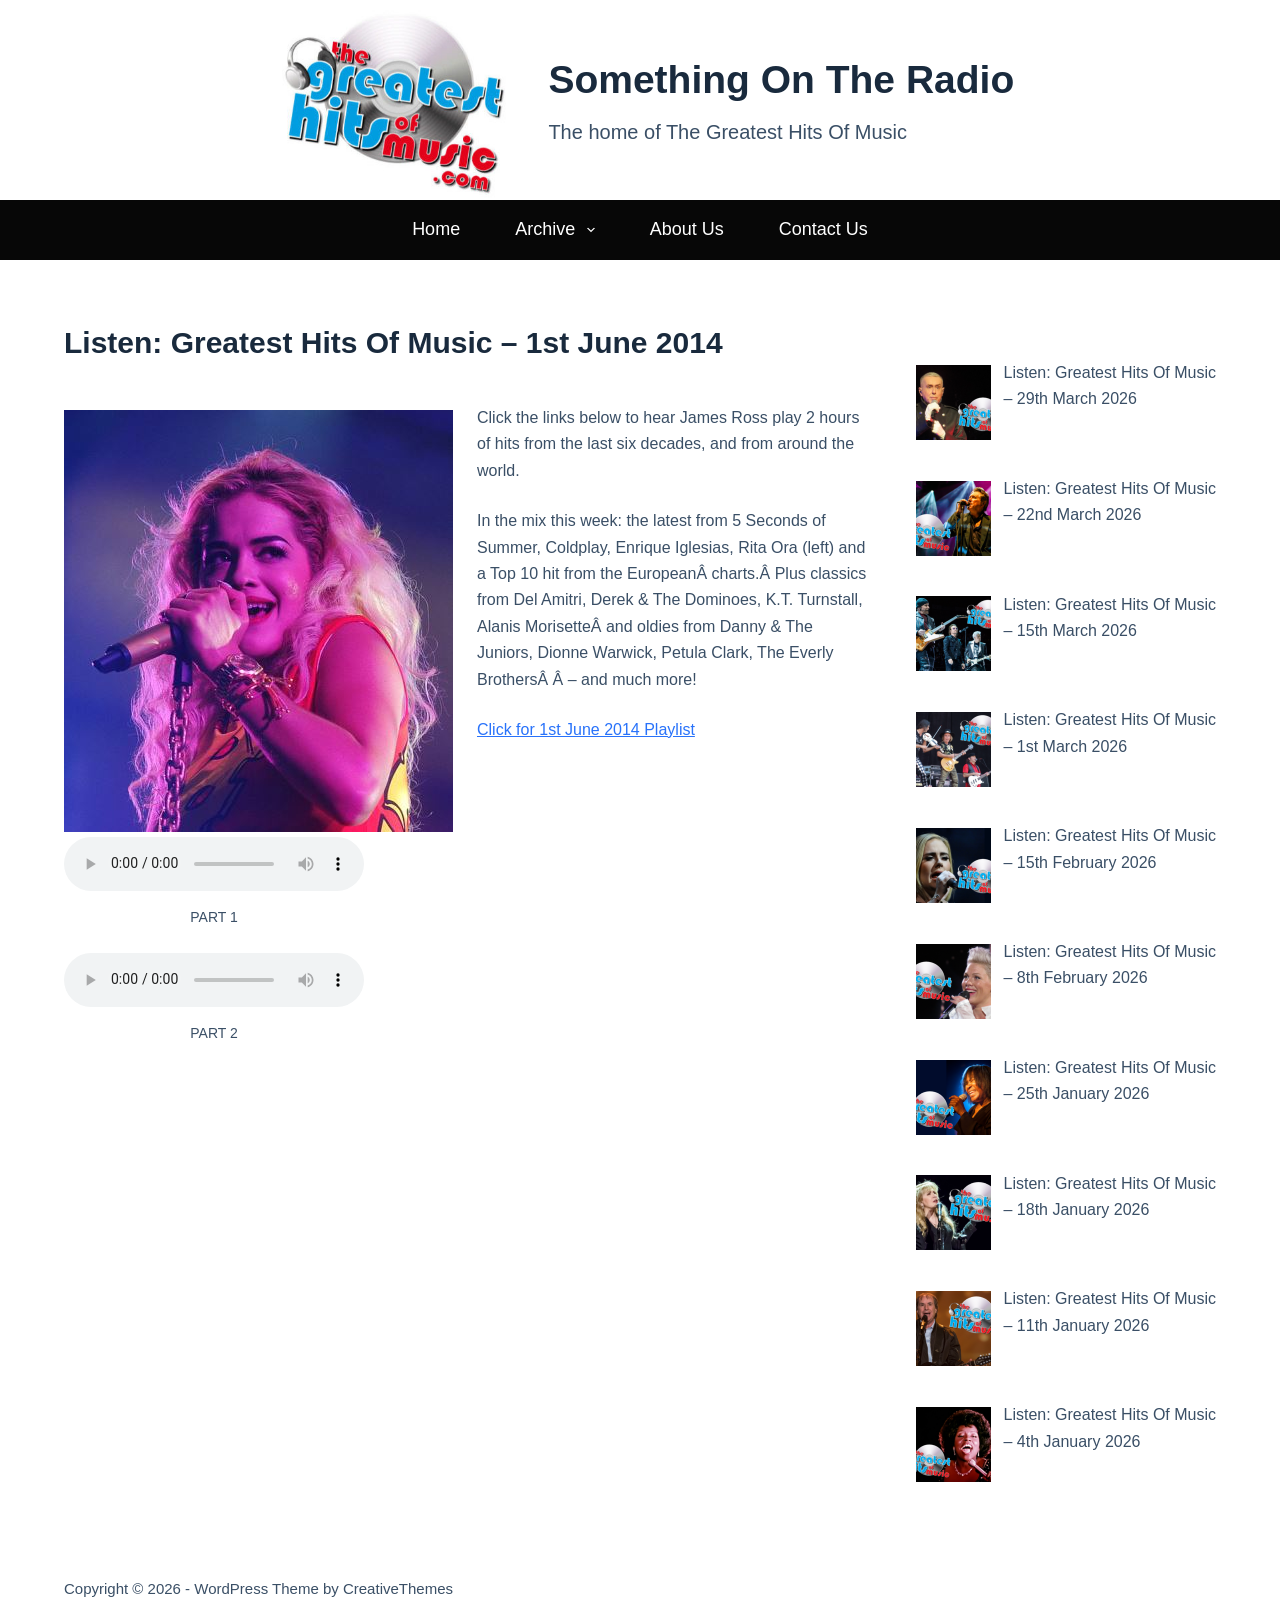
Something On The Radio (781, 79)
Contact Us (823, 229)
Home (436, 229)
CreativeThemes (398, 1588)
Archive (559, 230)
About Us (687, 229)
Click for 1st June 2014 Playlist (586, 729)
